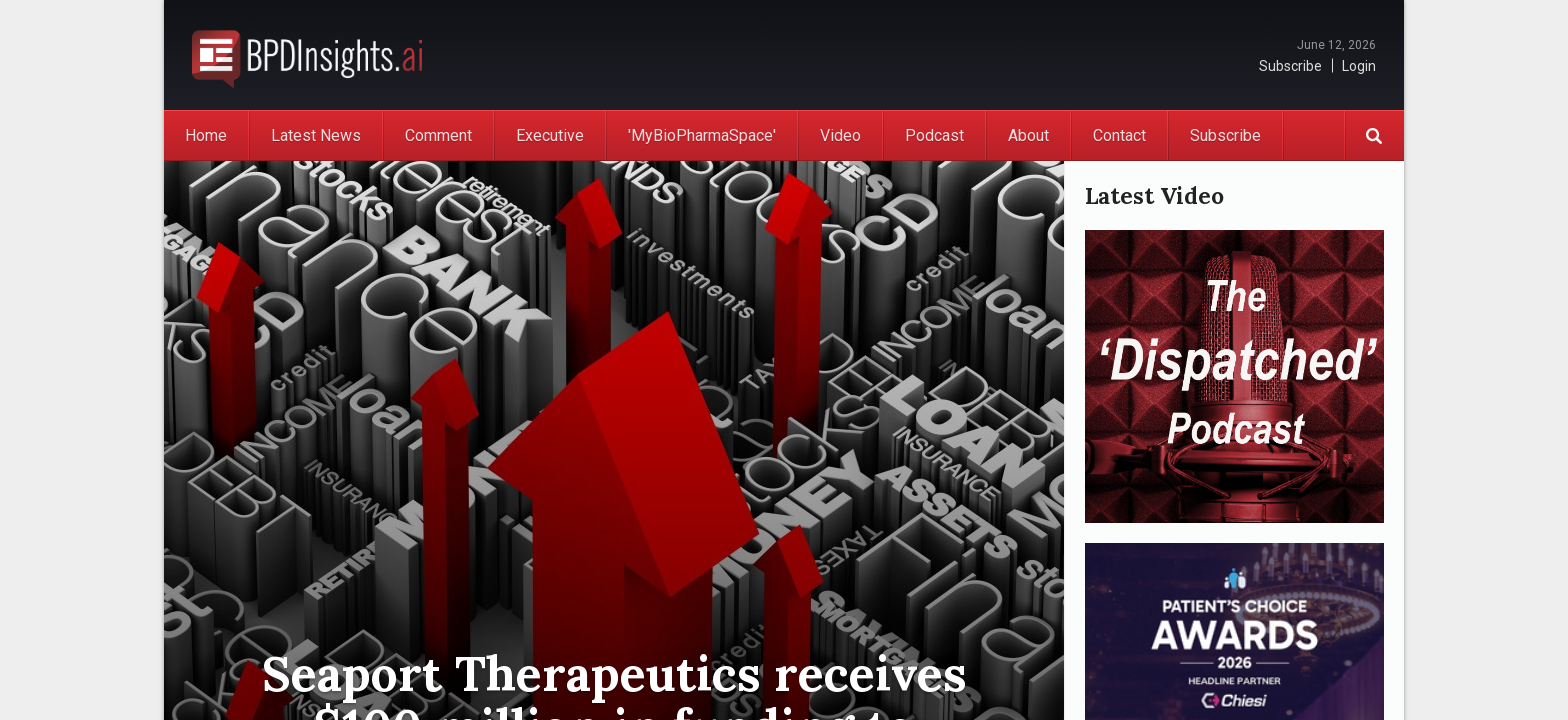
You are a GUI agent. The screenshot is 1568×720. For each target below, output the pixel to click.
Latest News (316, 135)
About (1028, 135)
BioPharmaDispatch (307, 55)
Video (840, 135)
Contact (1119, 135)
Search (1374, 135)
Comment (438, 135)
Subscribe (1290, 66)
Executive (550, 135)
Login (1359, 66)
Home (206, 135)
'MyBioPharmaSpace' (702, 135)
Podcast (934, 135)
